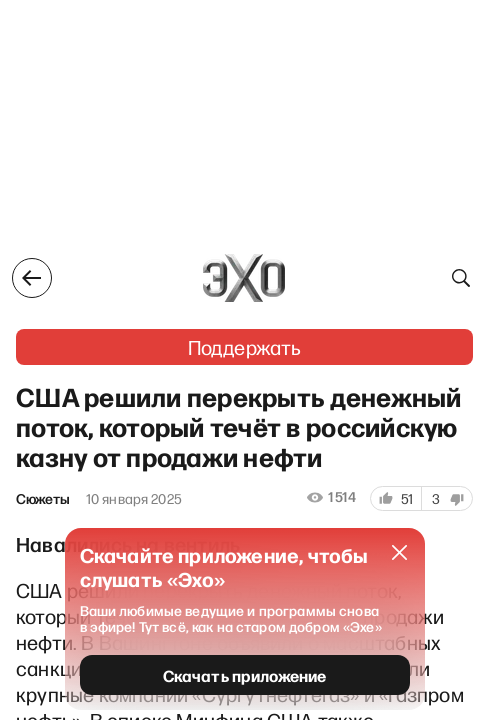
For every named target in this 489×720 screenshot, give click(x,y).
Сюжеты (43, 499)
